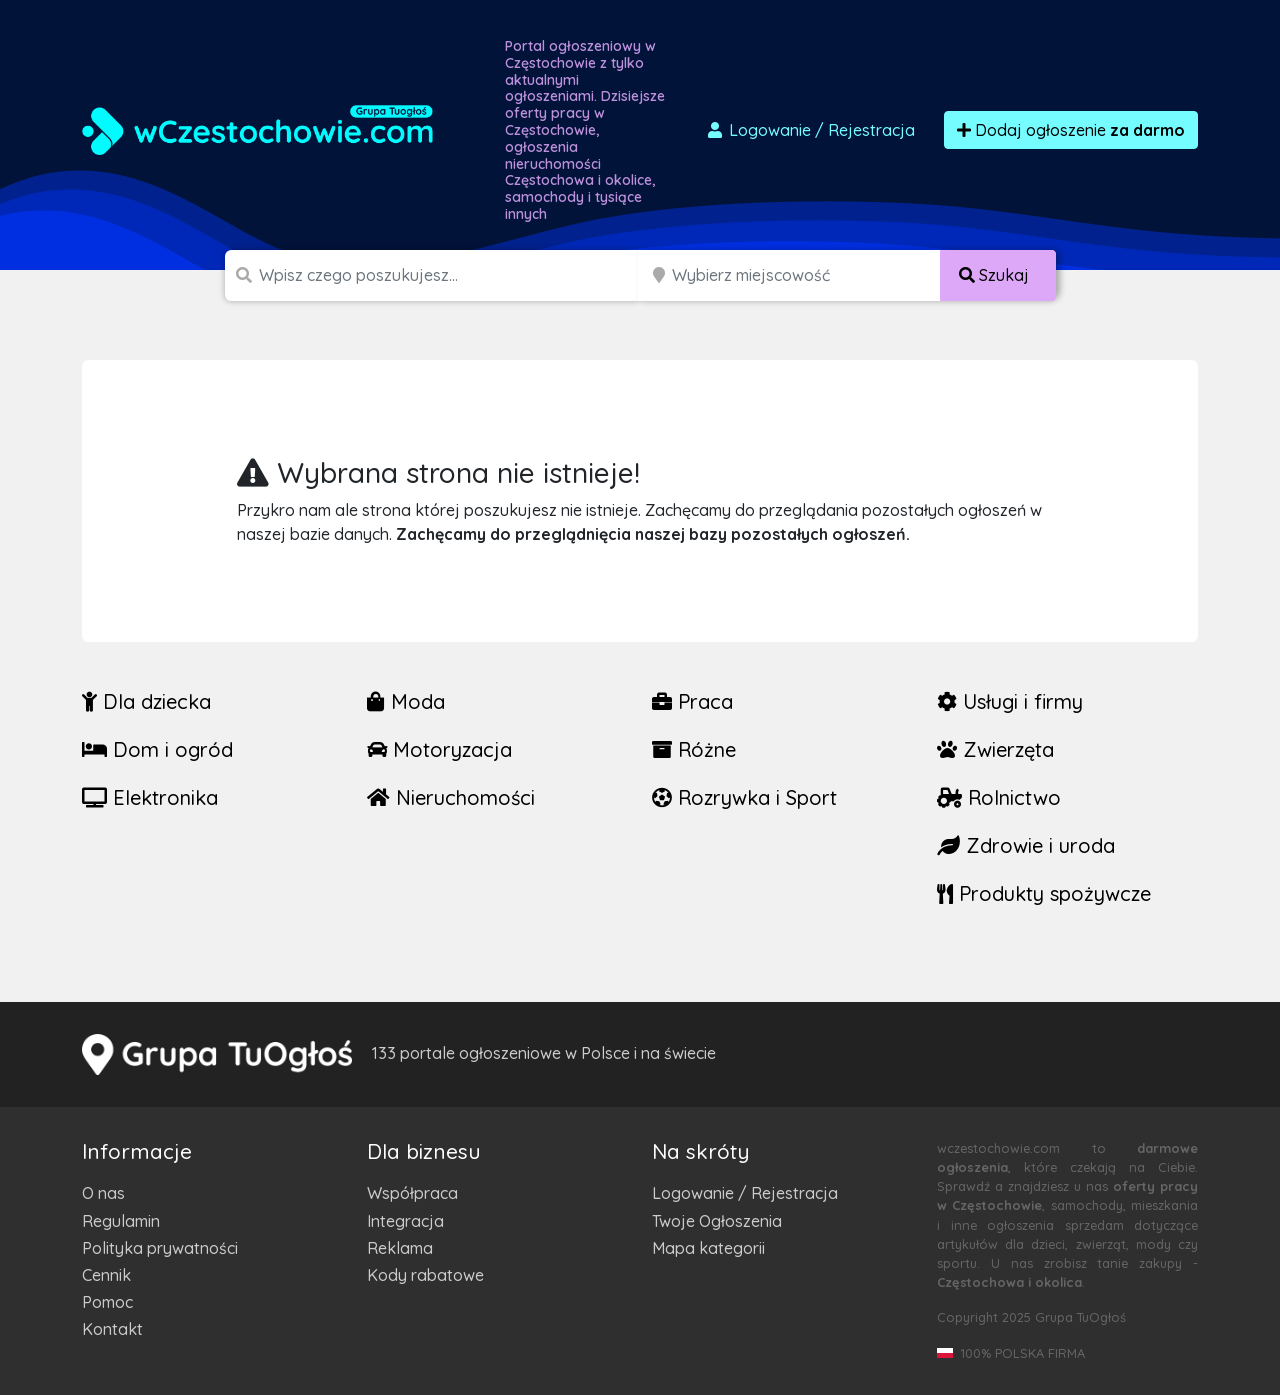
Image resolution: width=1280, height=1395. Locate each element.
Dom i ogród (157, 749)
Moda (406, 701)
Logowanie (810, 130)
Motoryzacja (439, 749)
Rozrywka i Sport (744, 797)
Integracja (405, 1221)
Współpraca (412, 1193)
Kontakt (112, 1329)
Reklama (400, 1248)
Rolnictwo (999, 797)
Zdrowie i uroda (1026, 845)
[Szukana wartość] (450, 275)
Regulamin (121, 1221)
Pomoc (107, 1302)
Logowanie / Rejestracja (745, 1193)
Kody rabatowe (425, 1275)
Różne (694, 749)
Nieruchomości (451, 797)
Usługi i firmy (1010, 701)
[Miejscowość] (806, 275)
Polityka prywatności (160, 1248)
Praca (692, 701)
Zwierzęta (995, 749)
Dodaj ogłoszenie (1071, 130)
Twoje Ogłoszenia (717, 1221)
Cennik (106, 1275)
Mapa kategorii (708, 1248)
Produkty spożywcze (1044, 893)
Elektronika (150, 797)
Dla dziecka (146, 701)
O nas (103, 1193)
